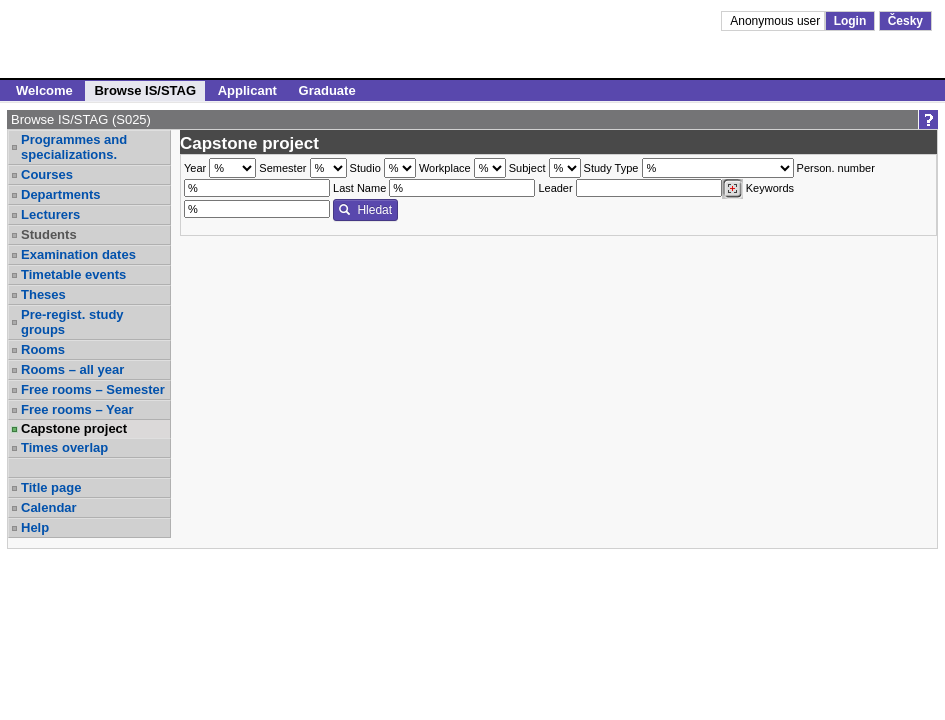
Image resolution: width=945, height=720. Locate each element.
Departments (60, 194)
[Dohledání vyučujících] (732, 189)
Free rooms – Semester (93, 389)
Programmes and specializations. (74, 147)
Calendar (49, 507)
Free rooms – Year (77, 409)
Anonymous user (776, 21)
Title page (51, 487)
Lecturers (50, 214)
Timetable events (73, 274)
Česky (905, 21)
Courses (47, 174)
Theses (43, 294)
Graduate (327, 90)
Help (35, 527)
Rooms (43, 349)
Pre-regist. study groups (72, 322)
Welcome (44, 90)
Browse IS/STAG (145, 90)
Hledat (365, 210)
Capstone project (74, 428)
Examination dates (78, 254)
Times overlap (64, 447)
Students (49, 234)
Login (850, 21)
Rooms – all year (72, 369)
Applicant (247, 90)
